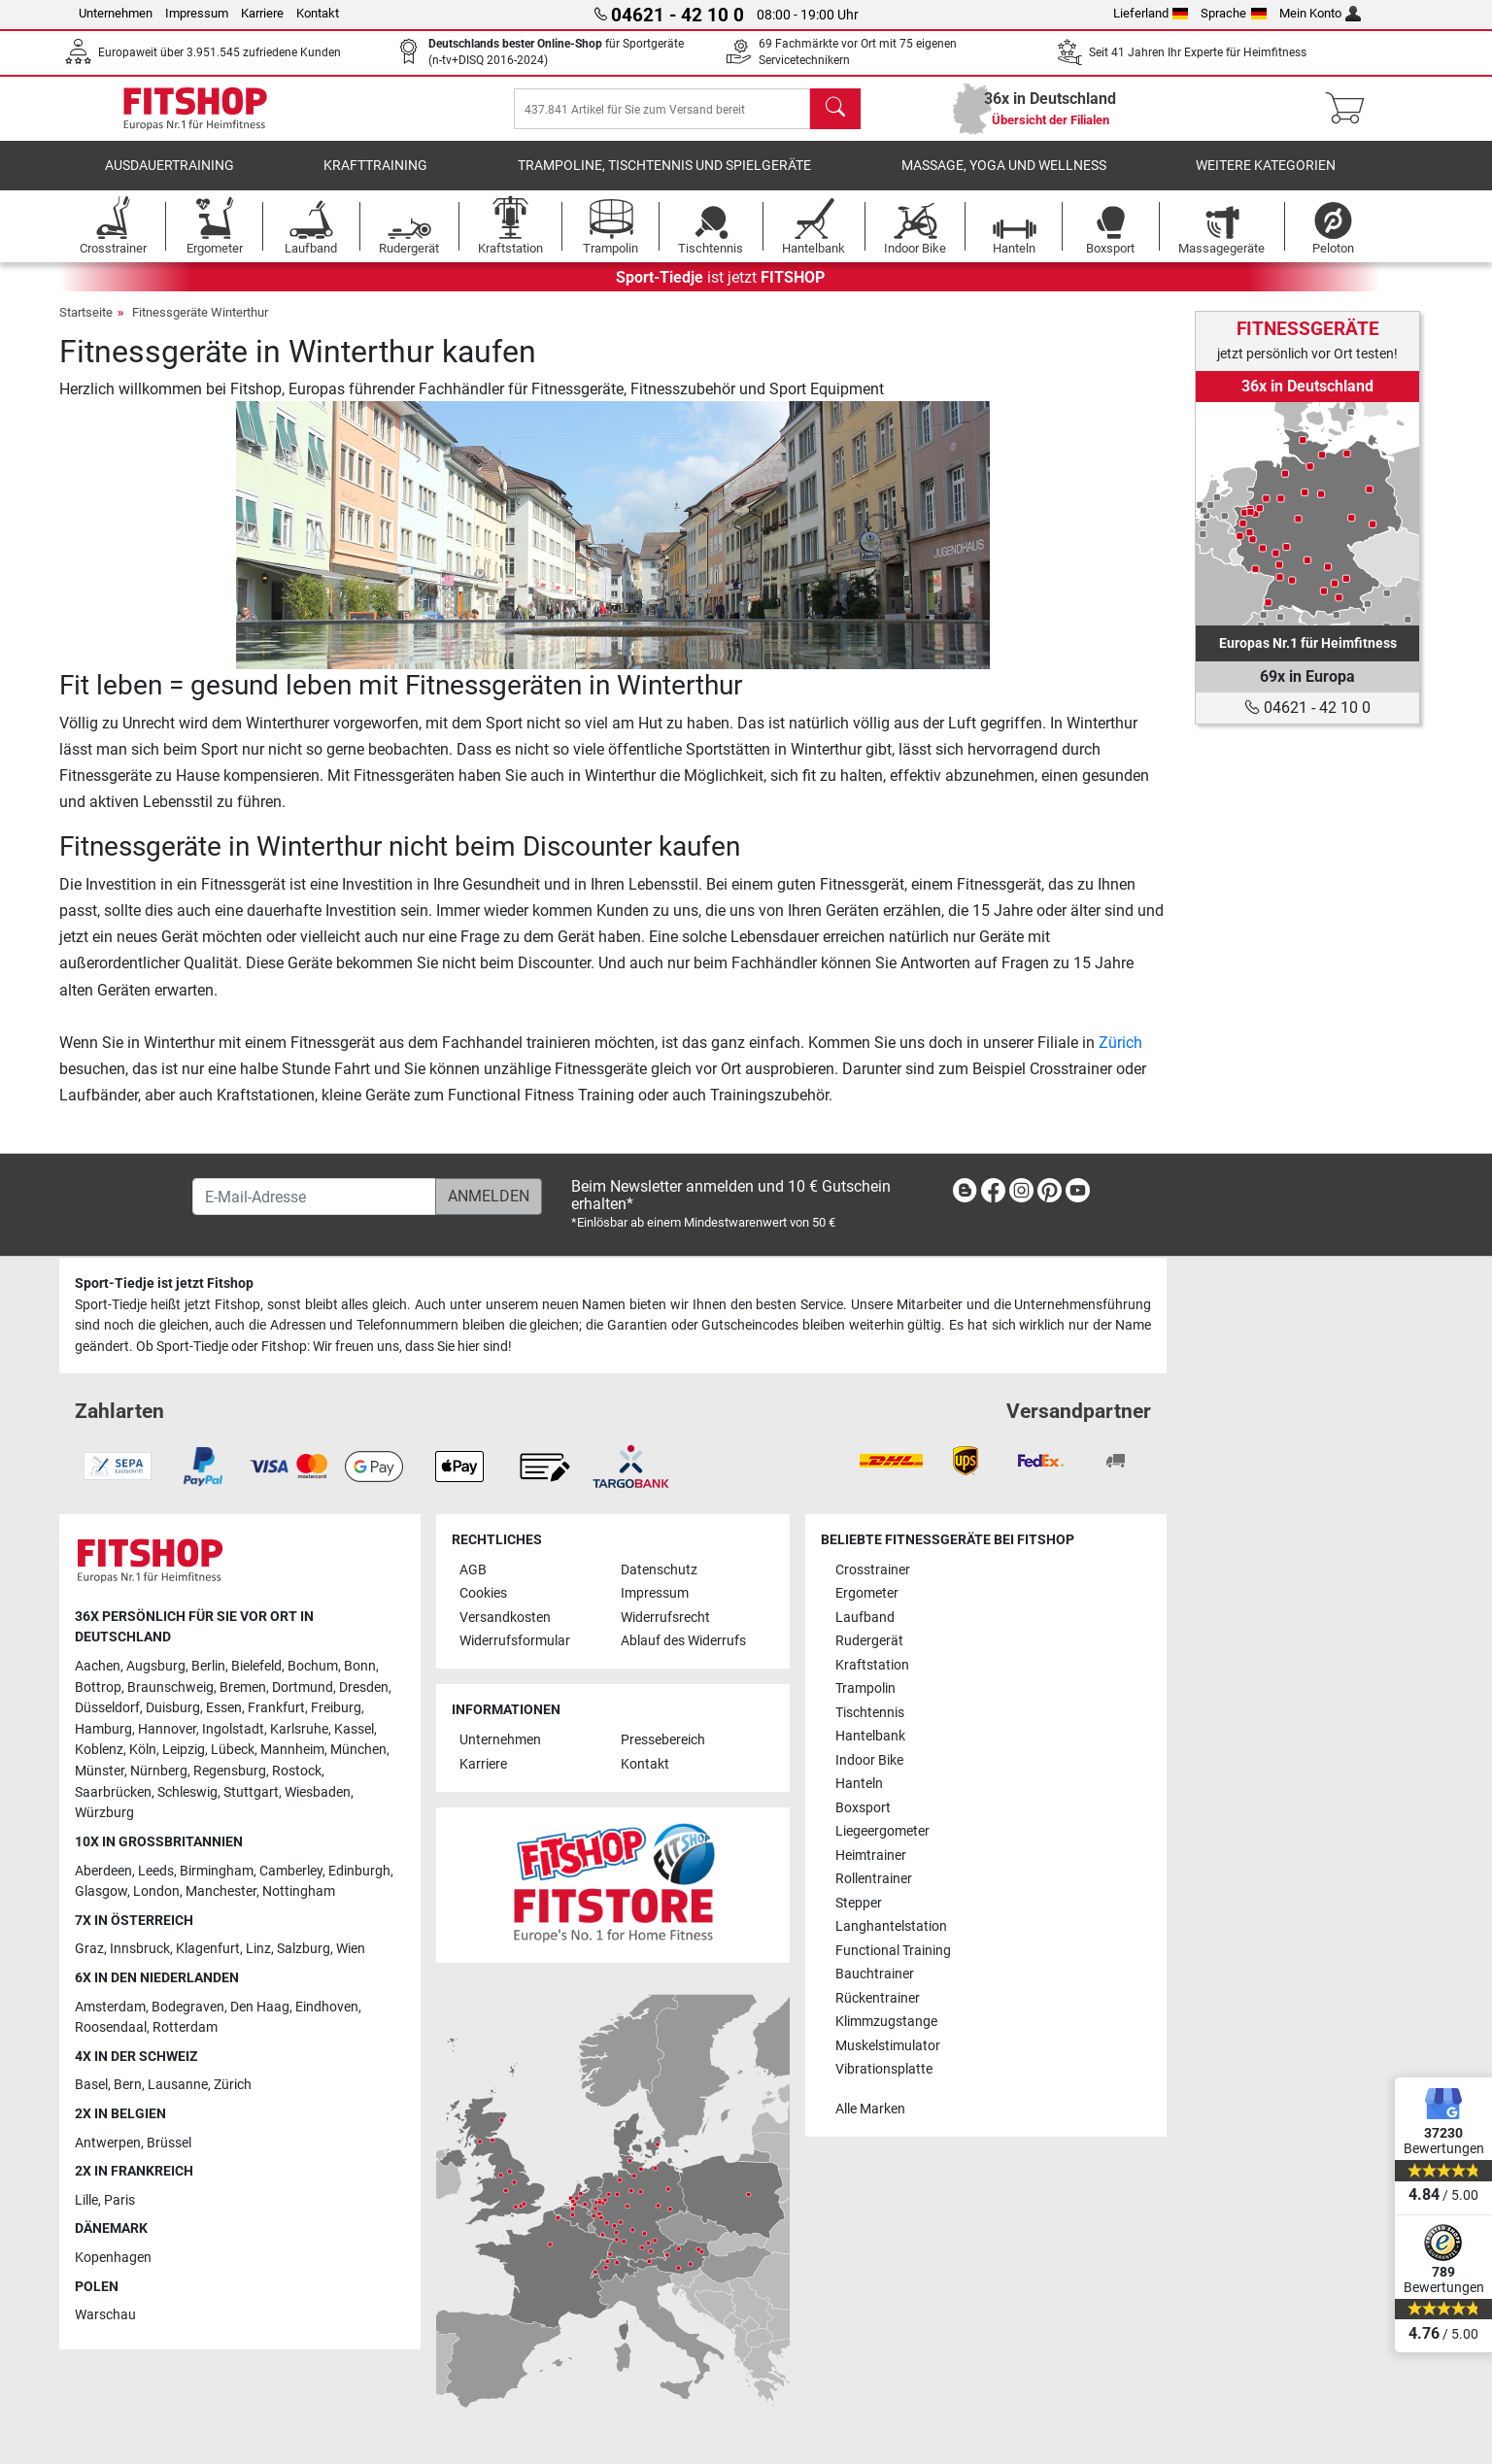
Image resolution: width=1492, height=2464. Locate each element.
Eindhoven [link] (326, 2007)
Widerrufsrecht (665, 1617)
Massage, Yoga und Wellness (1003, 179)
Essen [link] (224, 1709)
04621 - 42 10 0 (1307, 707)
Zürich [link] (233, 2085)
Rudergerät (869, 1642)
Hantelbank (870, 1737)
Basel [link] (91, 2085)
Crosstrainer (872, 1570)
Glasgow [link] (101, 1892)
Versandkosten (505, 1617)
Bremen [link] (243, 1687)
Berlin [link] (208, 1666)
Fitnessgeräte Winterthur (200, 326)
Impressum (196, 13)
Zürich (1120, 1056)
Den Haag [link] (259, 2007)
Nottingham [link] (298, 1892)
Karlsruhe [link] (299, 1729)
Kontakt (317, 13)
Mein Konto (1320, 13)
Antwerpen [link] (108, 2143)
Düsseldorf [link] (107, 1709)
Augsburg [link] (156, 1666)
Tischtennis (869, 1713)
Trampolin (865, 1689)
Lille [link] (86, 2200)
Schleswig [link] (187, 1792)
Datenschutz (659, 1570)
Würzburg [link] (104, 1814)
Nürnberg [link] (158, 1772)
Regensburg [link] (229, 1772)
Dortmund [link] (302, 1687)
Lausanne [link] (178, 2085)
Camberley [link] (290, 1871)
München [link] (358, 1750)
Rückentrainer (877, 1998)
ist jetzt (720, 291)
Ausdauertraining (169, 179)
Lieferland (1151, 13)
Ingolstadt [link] (233, 1729)
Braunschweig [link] (170, 1687)
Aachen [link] (97, 1666)
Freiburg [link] (336, 1709)
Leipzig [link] (183, 1750)
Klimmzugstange (886, 2021)
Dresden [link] (364, 1687)
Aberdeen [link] (103, 1871)
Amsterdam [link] (110, 2007)
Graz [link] (89, 1949)
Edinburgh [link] (359, 1871)
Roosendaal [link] (111, 2028)
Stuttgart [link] (251, 1792)
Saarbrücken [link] (113, 1792)
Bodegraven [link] (188, 2007)
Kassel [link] (354, 1729)
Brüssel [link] (169, 2143)
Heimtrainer (870, 1855)
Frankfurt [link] (276, 1709)
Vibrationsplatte (883, 2069)
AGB (473, 1570)
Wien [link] (350, 1949)
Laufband (865, 1617)
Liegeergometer (882, 1832)
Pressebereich (663, 1741)
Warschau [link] (105, 2316)
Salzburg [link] (303, 1949)
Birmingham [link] (217, 1871)
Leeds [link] (156, 1871)
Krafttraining (375, 179)
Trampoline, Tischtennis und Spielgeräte (664, 179)
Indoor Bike (869, 1760)
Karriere (262, 13)
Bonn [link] (360, 1666)
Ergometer (867, 1594)
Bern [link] (128, 2085)
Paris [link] (119, 2200)
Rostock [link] (297, 1772)
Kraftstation (872, 1665)
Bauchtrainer (874, 1975)
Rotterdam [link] (185, 2028)
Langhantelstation (891, 1927)
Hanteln (859, 1784)
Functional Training (893, 1950)
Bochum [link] (313, 1666)
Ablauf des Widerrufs (683, 1642)
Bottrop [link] (98, 1687)
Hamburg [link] (103, 1729)
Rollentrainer (873, 1880)
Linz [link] (258, 1949)
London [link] (156, 1892)
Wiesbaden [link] (318, 1792)
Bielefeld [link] (256, 1666)
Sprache (1234, 13)
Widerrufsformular (514, 1642)
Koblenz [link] (99, 1750)
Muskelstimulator (887, 2046)
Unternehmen (116, 13)
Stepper (858, 1903)
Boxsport (863, 1808)
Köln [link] (142, 1750)
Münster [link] (99, 1772)
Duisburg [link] (173, 1709)
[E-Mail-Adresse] (314, 1197)
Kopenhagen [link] (113, 2257)
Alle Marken (870, 2109)
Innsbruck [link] (140, 1949)
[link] (1307, 513)
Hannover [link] (167, 1729)
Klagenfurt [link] (208, 1949)
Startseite (86, 326)
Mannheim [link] (292, 1750)
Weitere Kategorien (1266, 179)
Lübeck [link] (232, 1750)
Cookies (483, 1594)
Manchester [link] (221, 1892)
